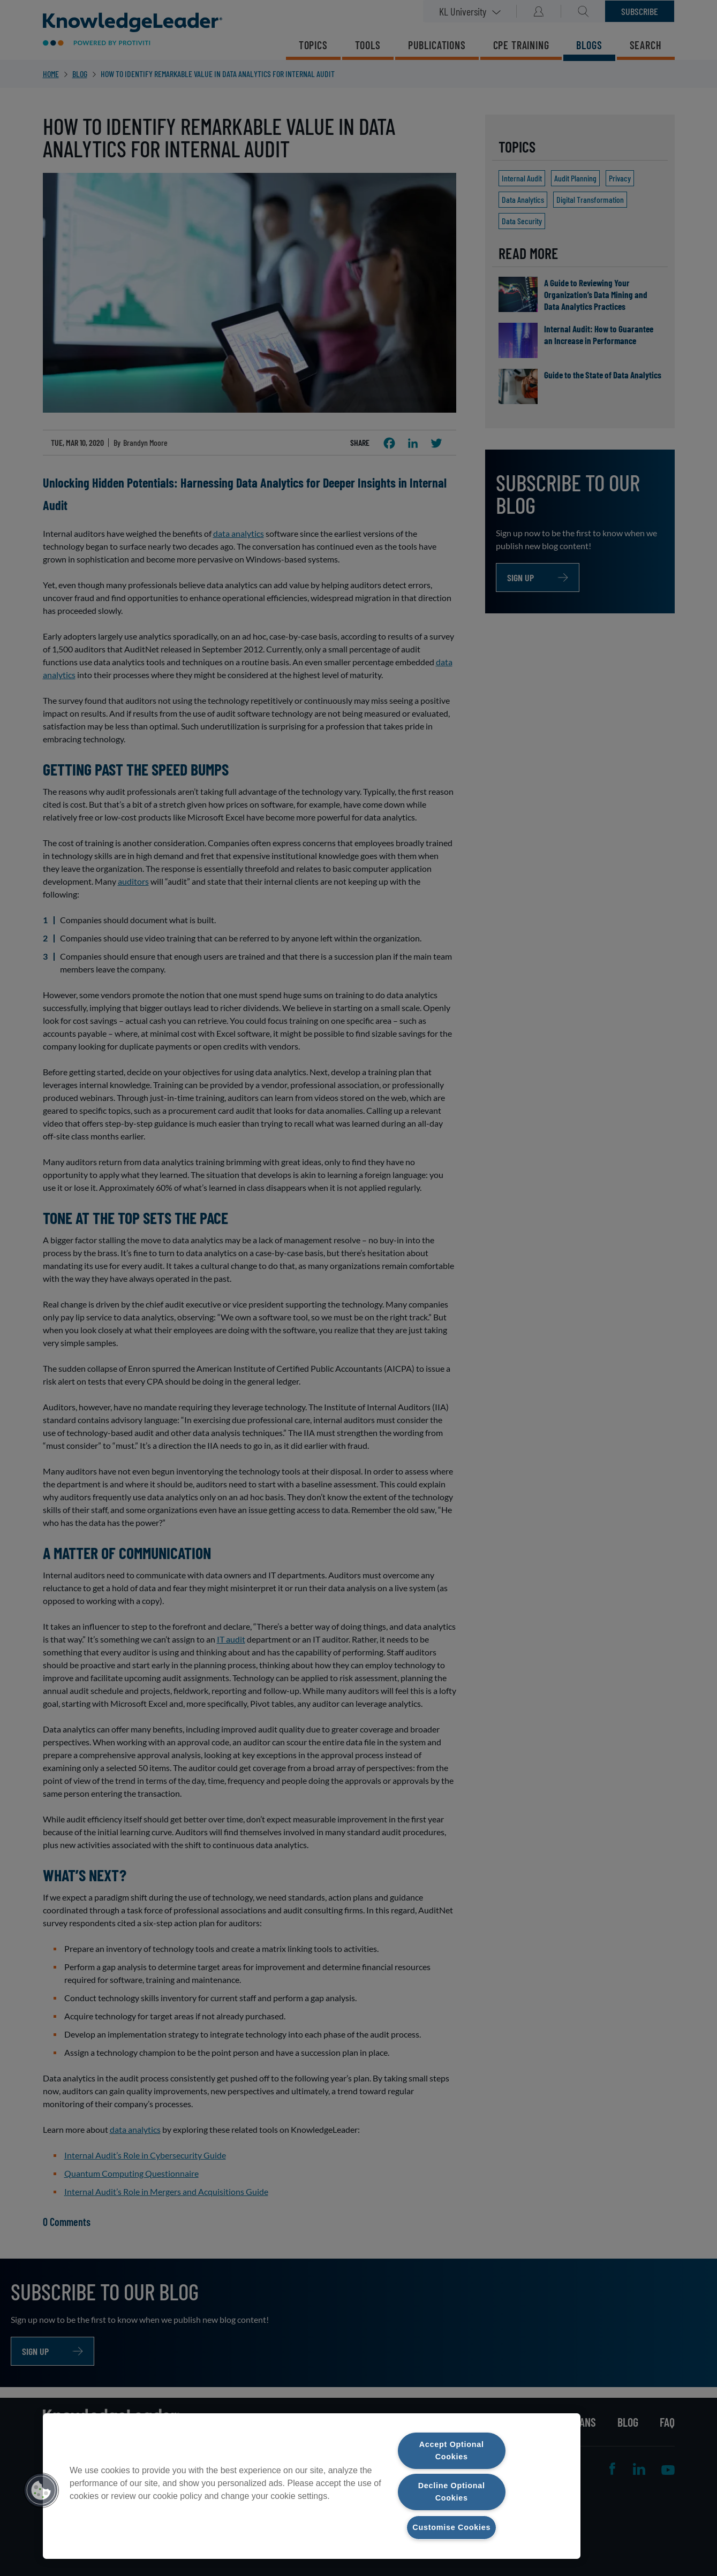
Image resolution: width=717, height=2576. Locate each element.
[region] (311, 2486)
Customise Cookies (451, 2527)
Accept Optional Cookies (451, 2450)
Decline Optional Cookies (451, 2491)
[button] (41, 2490)
